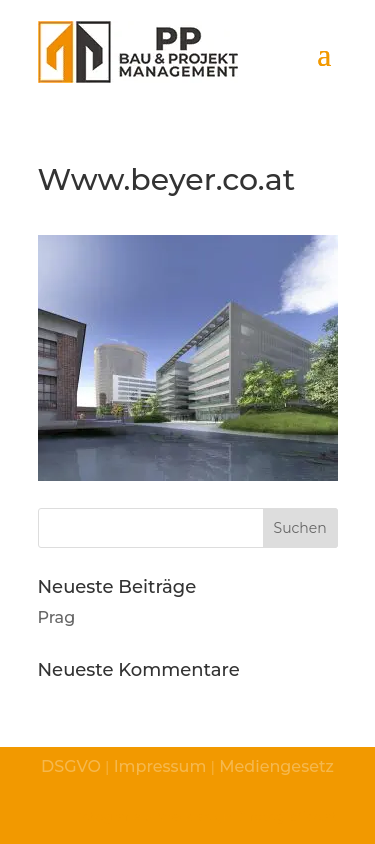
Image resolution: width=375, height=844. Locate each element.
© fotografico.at (286, 816)
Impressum (160, 766)
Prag (57, 617)
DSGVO (71, 766)
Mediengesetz (274, 766)
